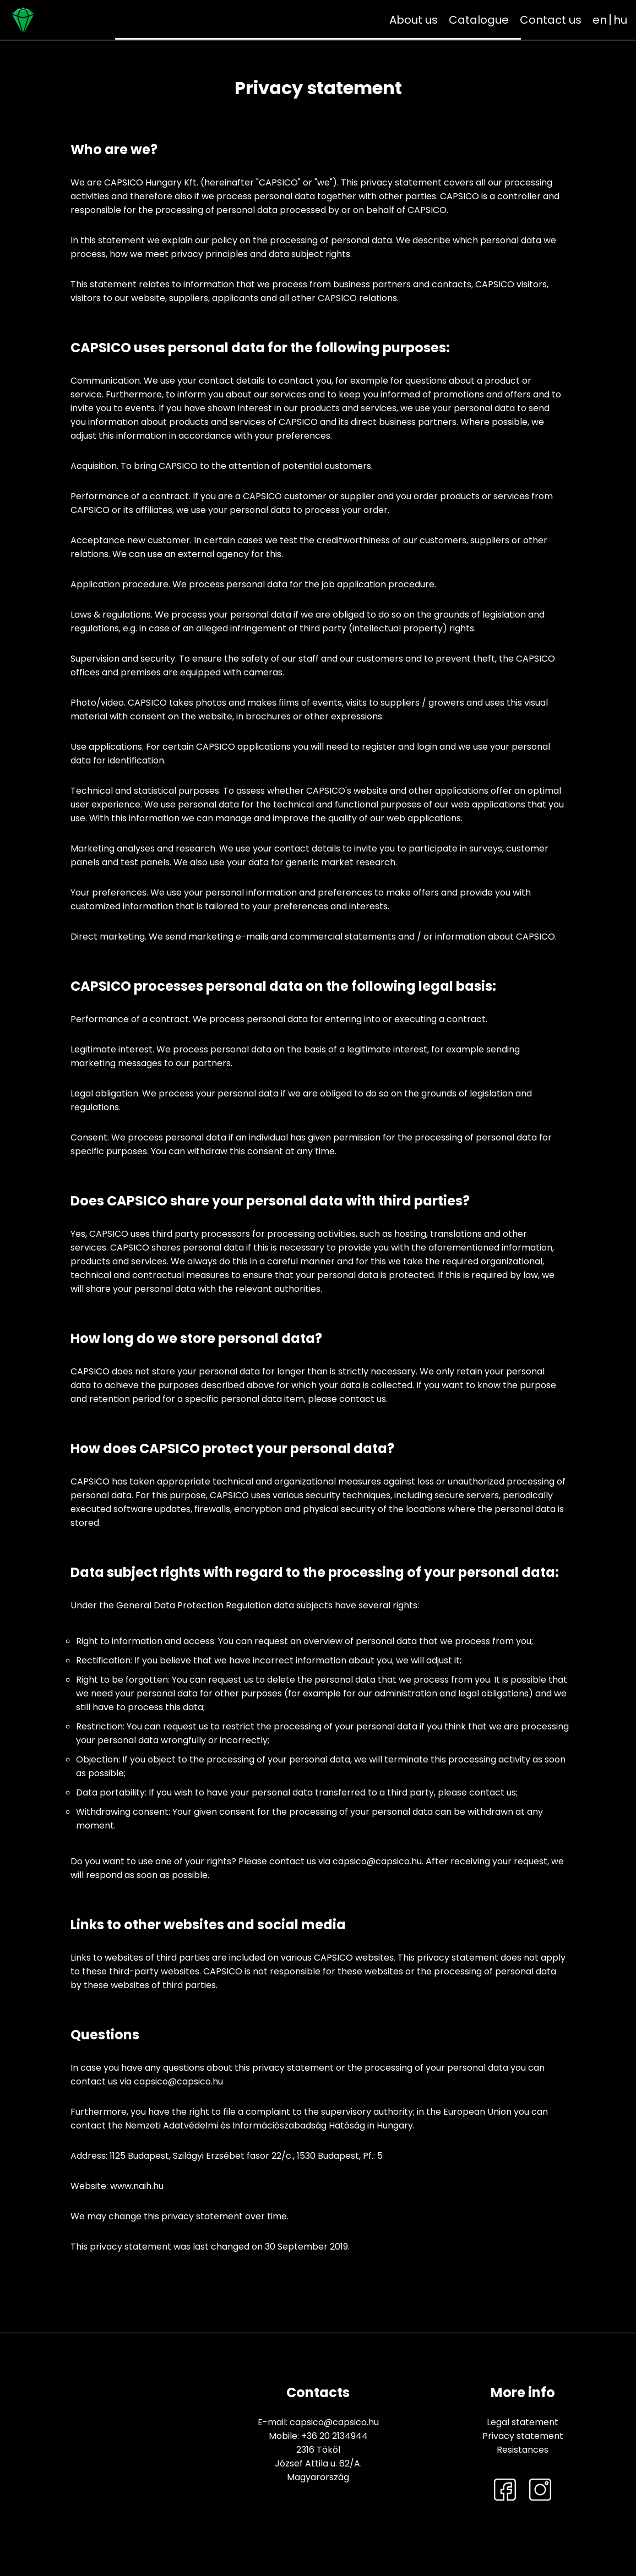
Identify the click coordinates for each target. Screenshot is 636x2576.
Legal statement (522, 2422)
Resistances (522, 2449)
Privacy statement (522, 2436)
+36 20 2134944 (334, 2436)
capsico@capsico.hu (334, 2422)
